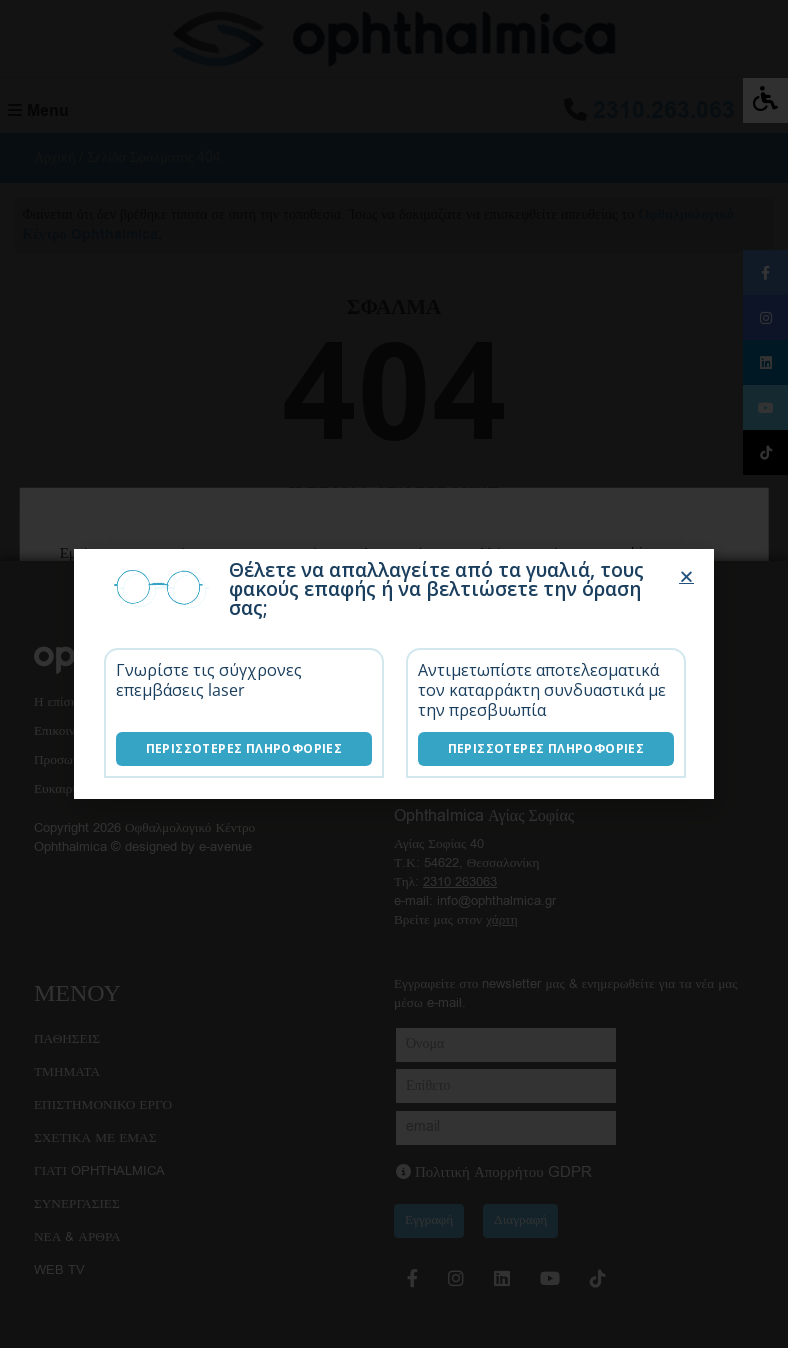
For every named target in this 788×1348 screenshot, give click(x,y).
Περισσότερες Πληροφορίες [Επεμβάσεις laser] (244, 748)
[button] (686, 576)
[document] (394, 674)
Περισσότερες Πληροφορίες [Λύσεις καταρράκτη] (546, 748)
